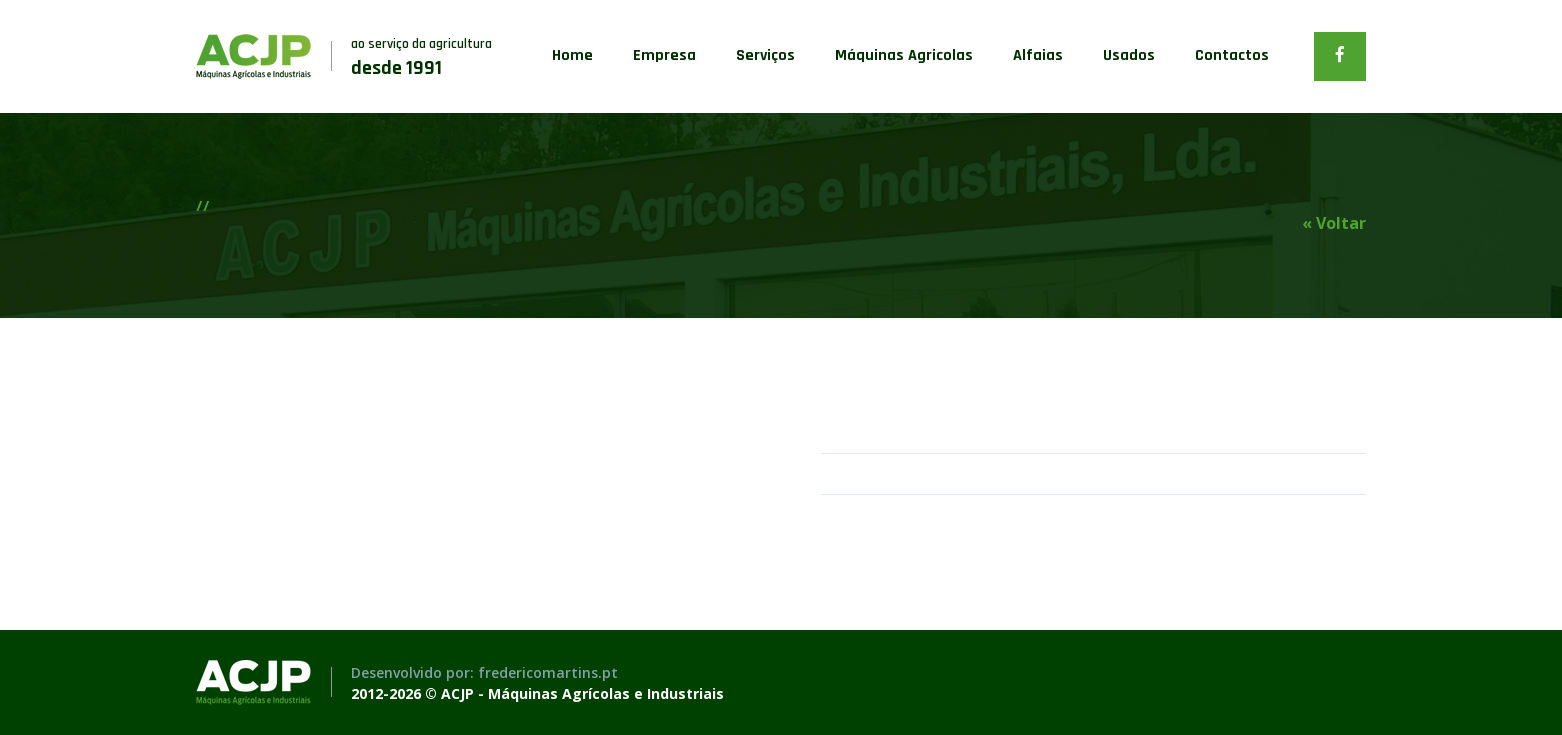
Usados (1129, 55)
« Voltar (1334, 223)
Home (572, 55)
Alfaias (1038, 55)
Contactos (1232, 55)
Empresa (664, 55)
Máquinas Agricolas (904, 55)
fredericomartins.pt (548, 672)
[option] (481, 438)
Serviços (765, 55)
